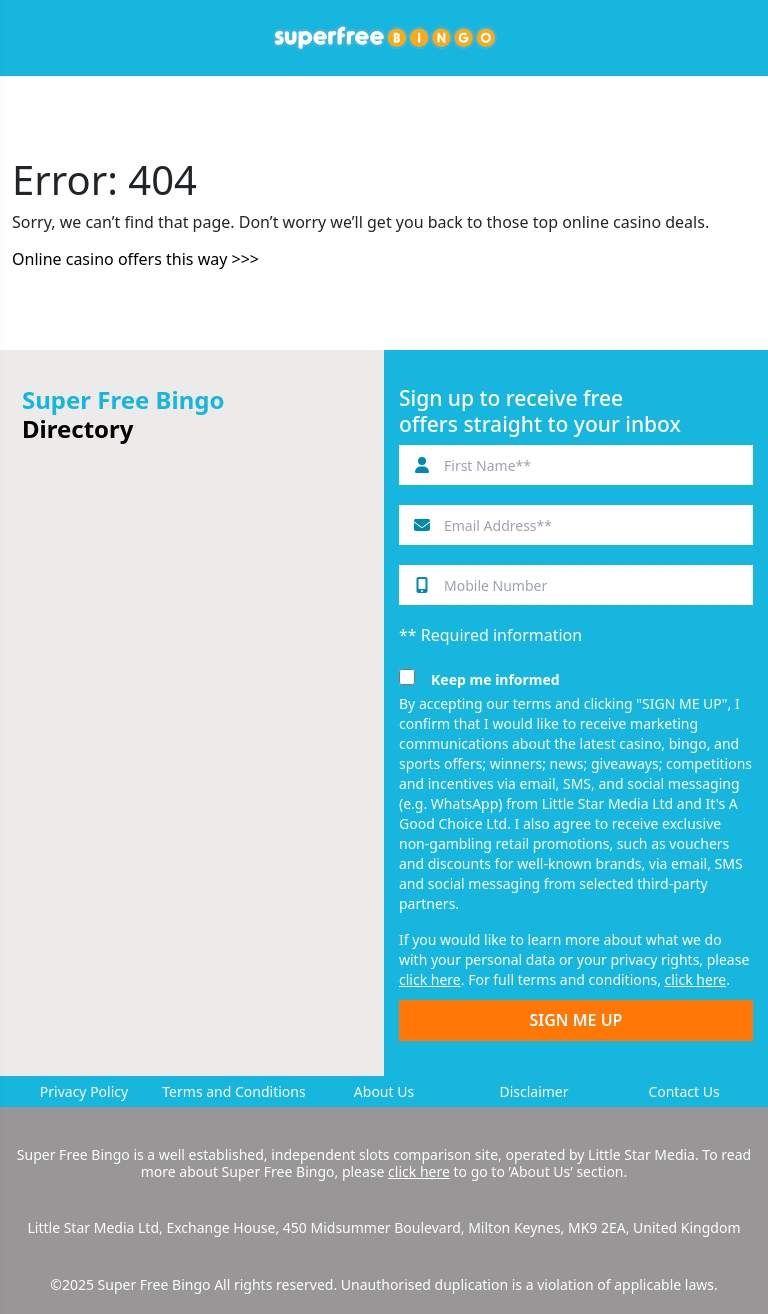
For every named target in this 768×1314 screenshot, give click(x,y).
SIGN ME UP (576, 1020)
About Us (384, 1091)
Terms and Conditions (233, 1091)
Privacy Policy (84, 1091)
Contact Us (683, 1091)
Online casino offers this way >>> (135, 259)
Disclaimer (533, 1091)
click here (430, 979)
